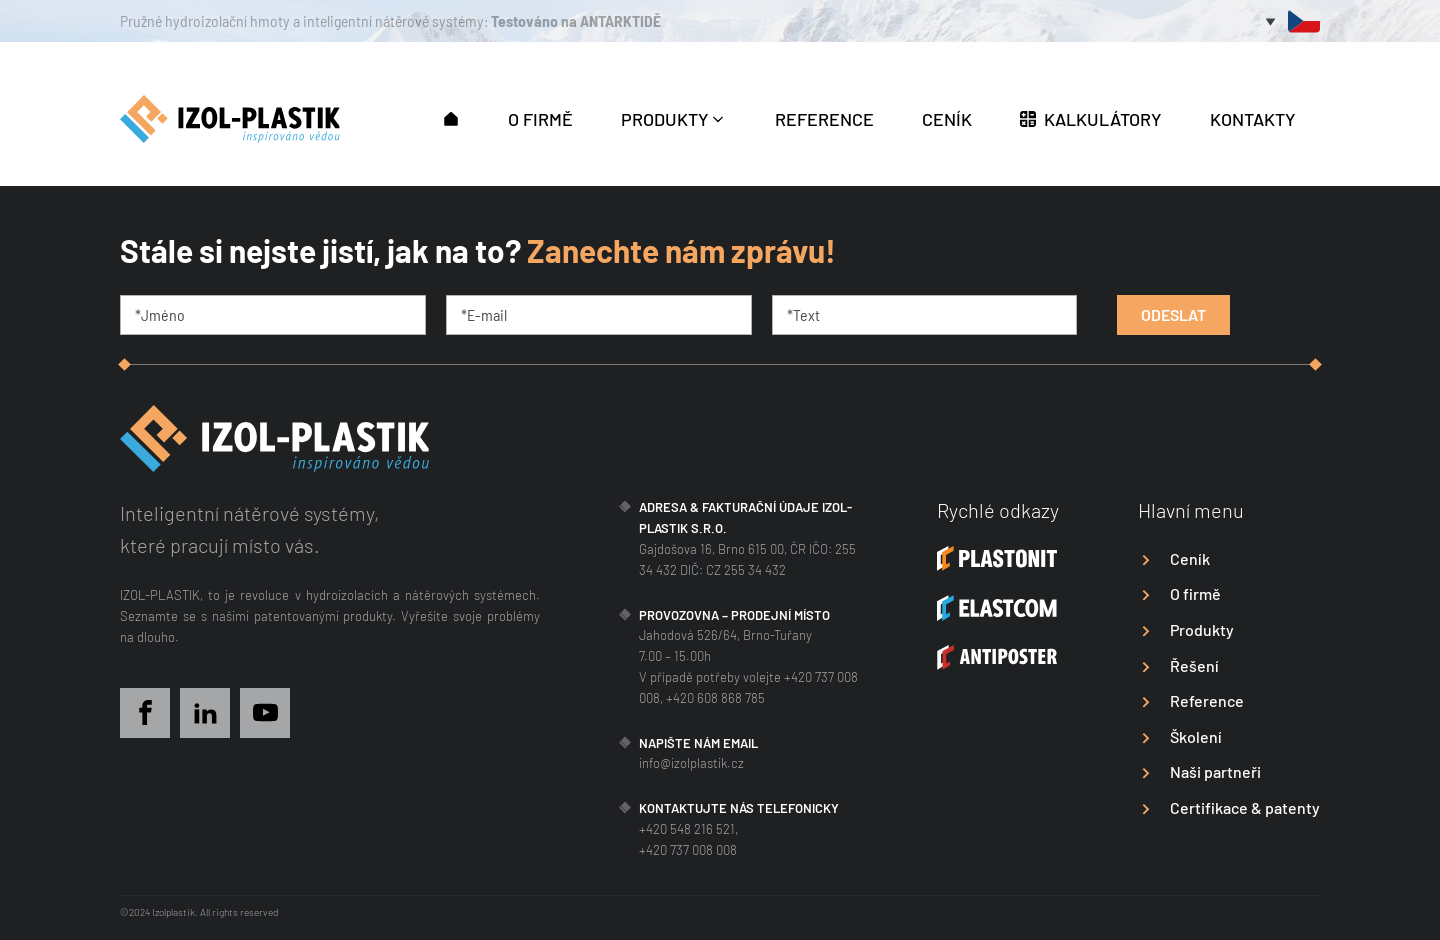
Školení (1196, 736)
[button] (451, 117)
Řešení (1194, 665)
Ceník (1190, 558)
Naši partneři (1215, 771)
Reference (1207, 700)
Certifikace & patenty (1245, 807)
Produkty (1202, 629)
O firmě (1195, 593)
